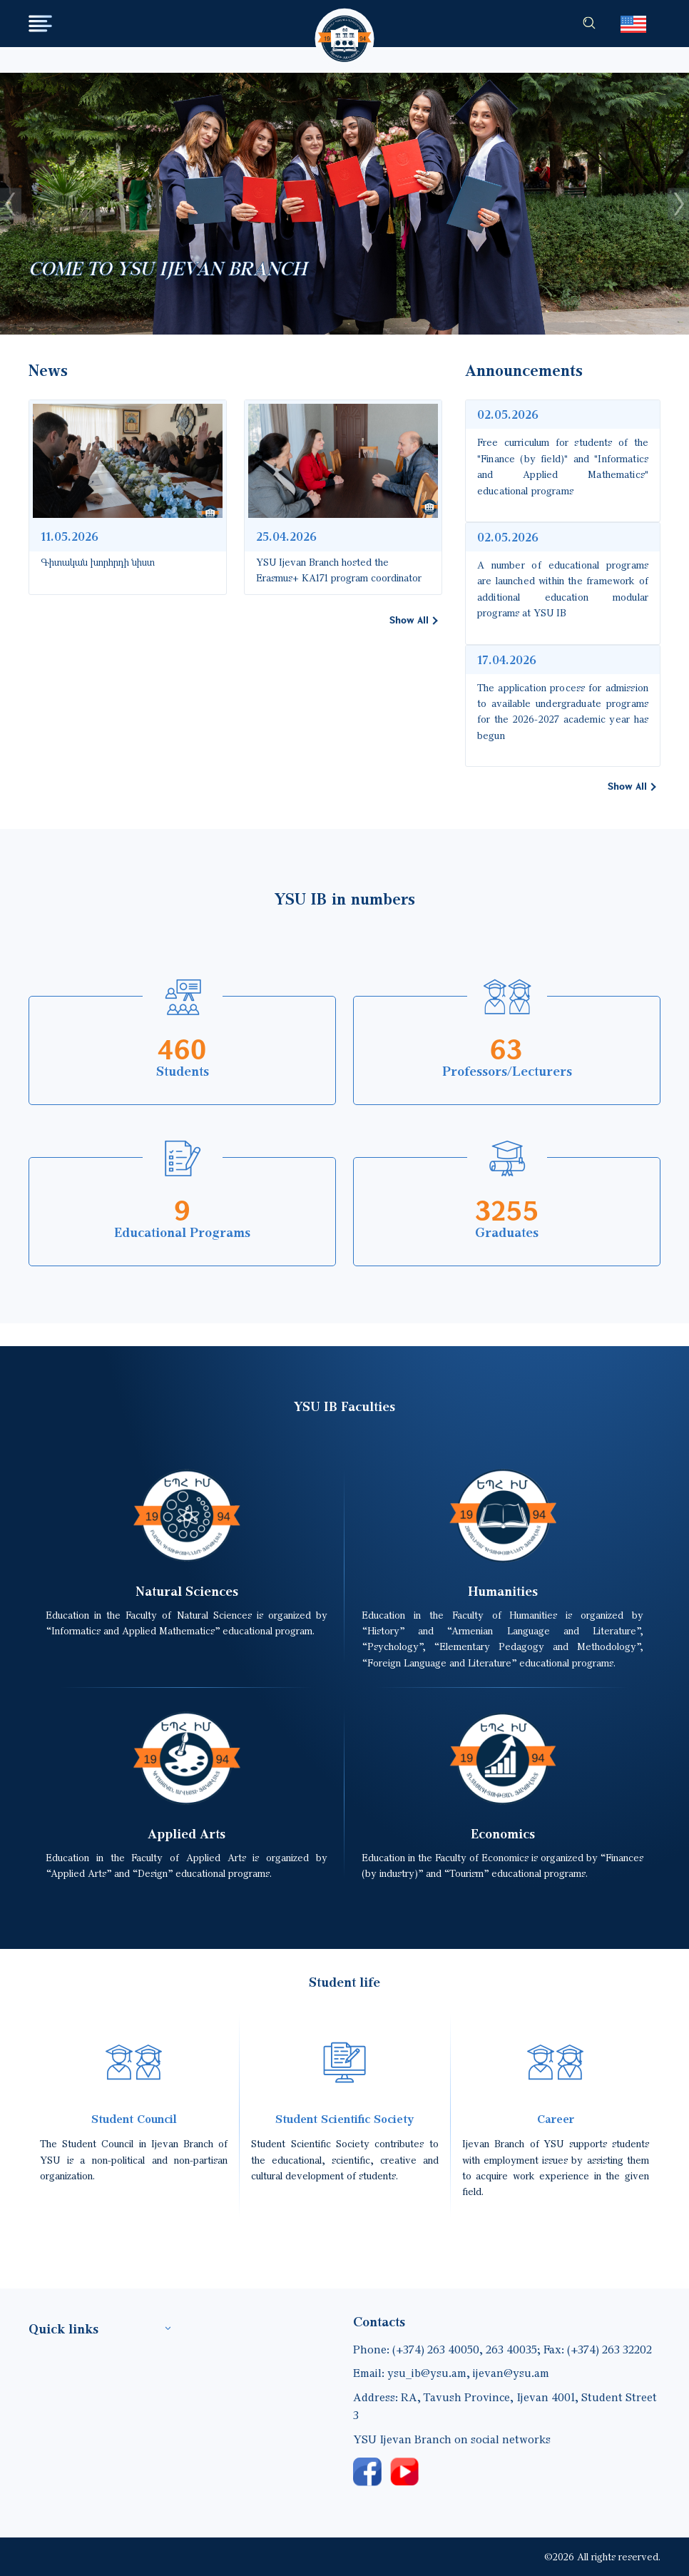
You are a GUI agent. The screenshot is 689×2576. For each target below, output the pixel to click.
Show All (409, 619)
